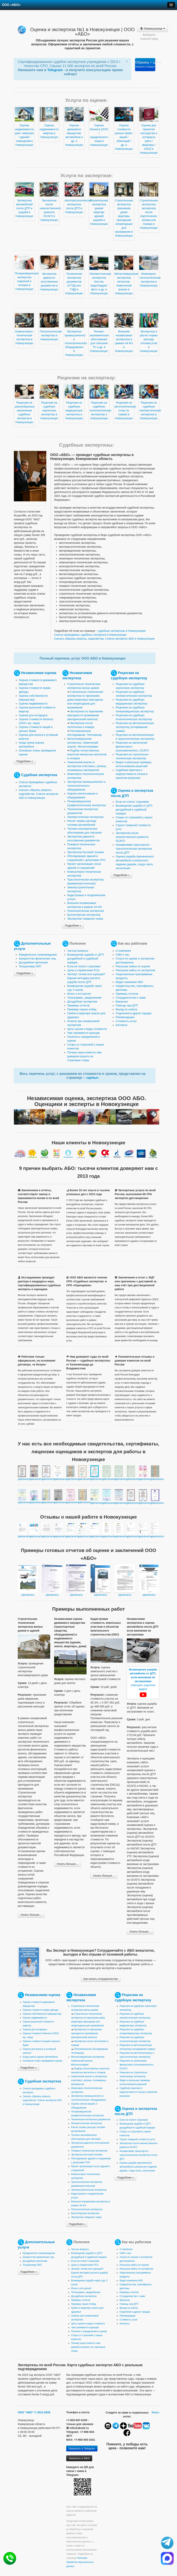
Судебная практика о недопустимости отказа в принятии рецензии (132, 773)
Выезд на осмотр (126, 1009)
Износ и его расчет (79, 993)
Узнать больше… (31, 1914)
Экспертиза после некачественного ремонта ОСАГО (132, 836)
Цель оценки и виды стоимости (87, 1028)
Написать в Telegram (82, 2448)
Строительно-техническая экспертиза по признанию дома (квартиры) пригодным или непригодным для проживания (85, 699)
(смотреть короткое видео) (143, 1682)
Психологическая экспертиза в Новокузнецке (51, 335)
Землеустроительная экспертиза (88, 2189)
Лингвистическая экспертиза (85, 817)
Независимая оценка (38, 673)
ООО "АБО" (26, 2412)
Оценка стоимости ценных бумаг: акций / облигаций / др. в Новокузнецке (124, 137)
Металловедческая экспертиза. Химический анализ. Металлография (82, 742)
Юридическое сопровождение (38, 954)
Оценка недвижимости (33, 703)
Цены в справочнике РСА (83, 970)
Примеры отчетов (78, 1005)
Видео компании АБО (129, 982)
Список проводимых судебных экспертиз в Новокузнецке (90, 634)
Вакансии (122, 1001)
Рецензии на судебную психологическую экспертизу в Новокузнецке (100, 410)
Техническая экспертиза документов (90, 2119)
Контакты (121, 1025)
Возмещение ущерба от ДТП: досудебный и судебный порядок (134, 809)
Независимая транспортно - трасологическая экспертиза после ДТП (134, 848)
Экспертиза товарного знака (85, 918)
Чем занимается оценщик (83, 1032)
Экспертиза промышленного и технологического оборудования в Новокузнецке (76, 343)
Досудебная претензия (33, 962)
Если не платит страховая (132, 801)
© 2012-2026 (42, 2412)
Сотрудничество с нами (131, 997)
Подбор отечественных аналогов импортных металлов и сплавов (86, 754)
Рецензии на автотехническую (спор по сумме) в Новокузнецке (125, 410)
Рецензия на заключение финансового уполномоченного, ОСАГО (132, 746)
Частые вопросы (77, 950)
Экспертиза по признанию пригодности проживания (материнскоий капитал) (85, 715)
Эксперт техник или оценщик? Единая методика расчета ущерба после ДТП (86, 978)
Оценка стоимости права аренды (40, 2010)
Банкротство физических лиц (37, 958)
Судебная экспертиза (39, 775)
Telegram (55, 70)
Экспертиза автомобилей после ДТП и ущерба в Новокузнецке (24, 208)
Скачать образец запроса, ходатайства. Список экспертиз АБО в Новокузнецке (104, 638)
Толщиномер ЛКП (30, 966)
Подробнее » (24, 761)
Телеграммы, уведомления (84, 997)
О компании (123, 950)
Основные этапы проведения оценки (42, 2060)
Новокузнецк (152, 29)
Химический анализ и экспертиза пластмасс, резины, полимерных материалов (87, 766)
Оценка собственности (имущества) (42, 2013)
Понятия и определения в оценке (89, 2331)
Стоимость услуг (126, 1021)
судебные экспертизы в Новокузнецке (122, 630)
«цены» (92, 1078)
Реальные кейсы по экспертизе (135, 970)
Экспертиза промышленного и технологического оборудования (86, 785)
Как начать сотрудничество (100, 1978)
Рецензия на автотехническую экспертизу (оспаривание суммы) (135, 727)
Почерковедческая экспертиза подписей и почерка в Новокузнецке (26, 281)
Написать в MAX (79, 2458)
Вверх (155, 2412)
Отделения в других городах (134, 1013)
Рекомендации (125, 1017)
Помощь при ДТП (127, 1005)
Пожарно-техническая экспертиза (89, 2150)
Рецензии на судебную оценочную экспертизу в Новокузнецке (49, 410)
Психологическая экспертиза (85, 910)
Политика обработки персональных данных (80, 2562)
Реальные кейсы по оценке (133, 966)
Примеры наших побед (81, 1009)
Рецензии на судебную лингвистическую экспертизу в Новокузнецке (150, 410)
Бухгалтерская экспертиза (83, 914)
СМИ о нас (122, 954)
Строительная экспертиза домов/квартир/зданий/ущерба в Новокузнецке (99, 212)
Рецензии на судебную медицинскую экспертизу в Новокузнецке (74, 410)
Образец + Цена (145, 64)
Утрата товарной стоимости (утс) (137, 2139)
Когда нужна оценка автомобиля (40, 2056)
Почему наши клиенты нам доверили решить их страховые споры (84, 1056)
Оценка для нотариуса (33, 715)
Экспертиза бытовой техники (85, 852)
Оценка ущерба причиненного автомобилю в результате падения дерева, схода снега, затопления (138, 2166)
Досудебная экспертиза (82, 1001)
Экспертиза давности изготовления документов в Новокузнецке (49, 281)
